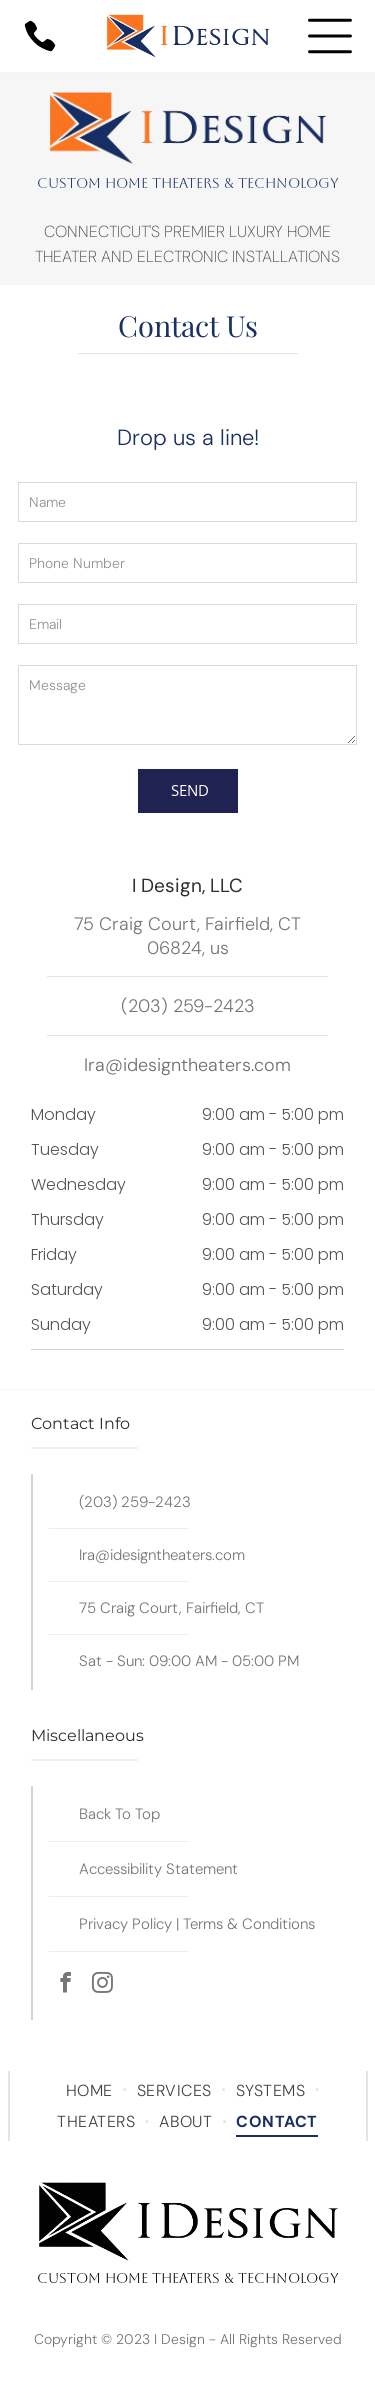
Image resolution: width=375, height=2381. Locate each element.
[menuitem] (91, 2090)
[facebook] (65, 1985)
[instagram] (102, 1985)
